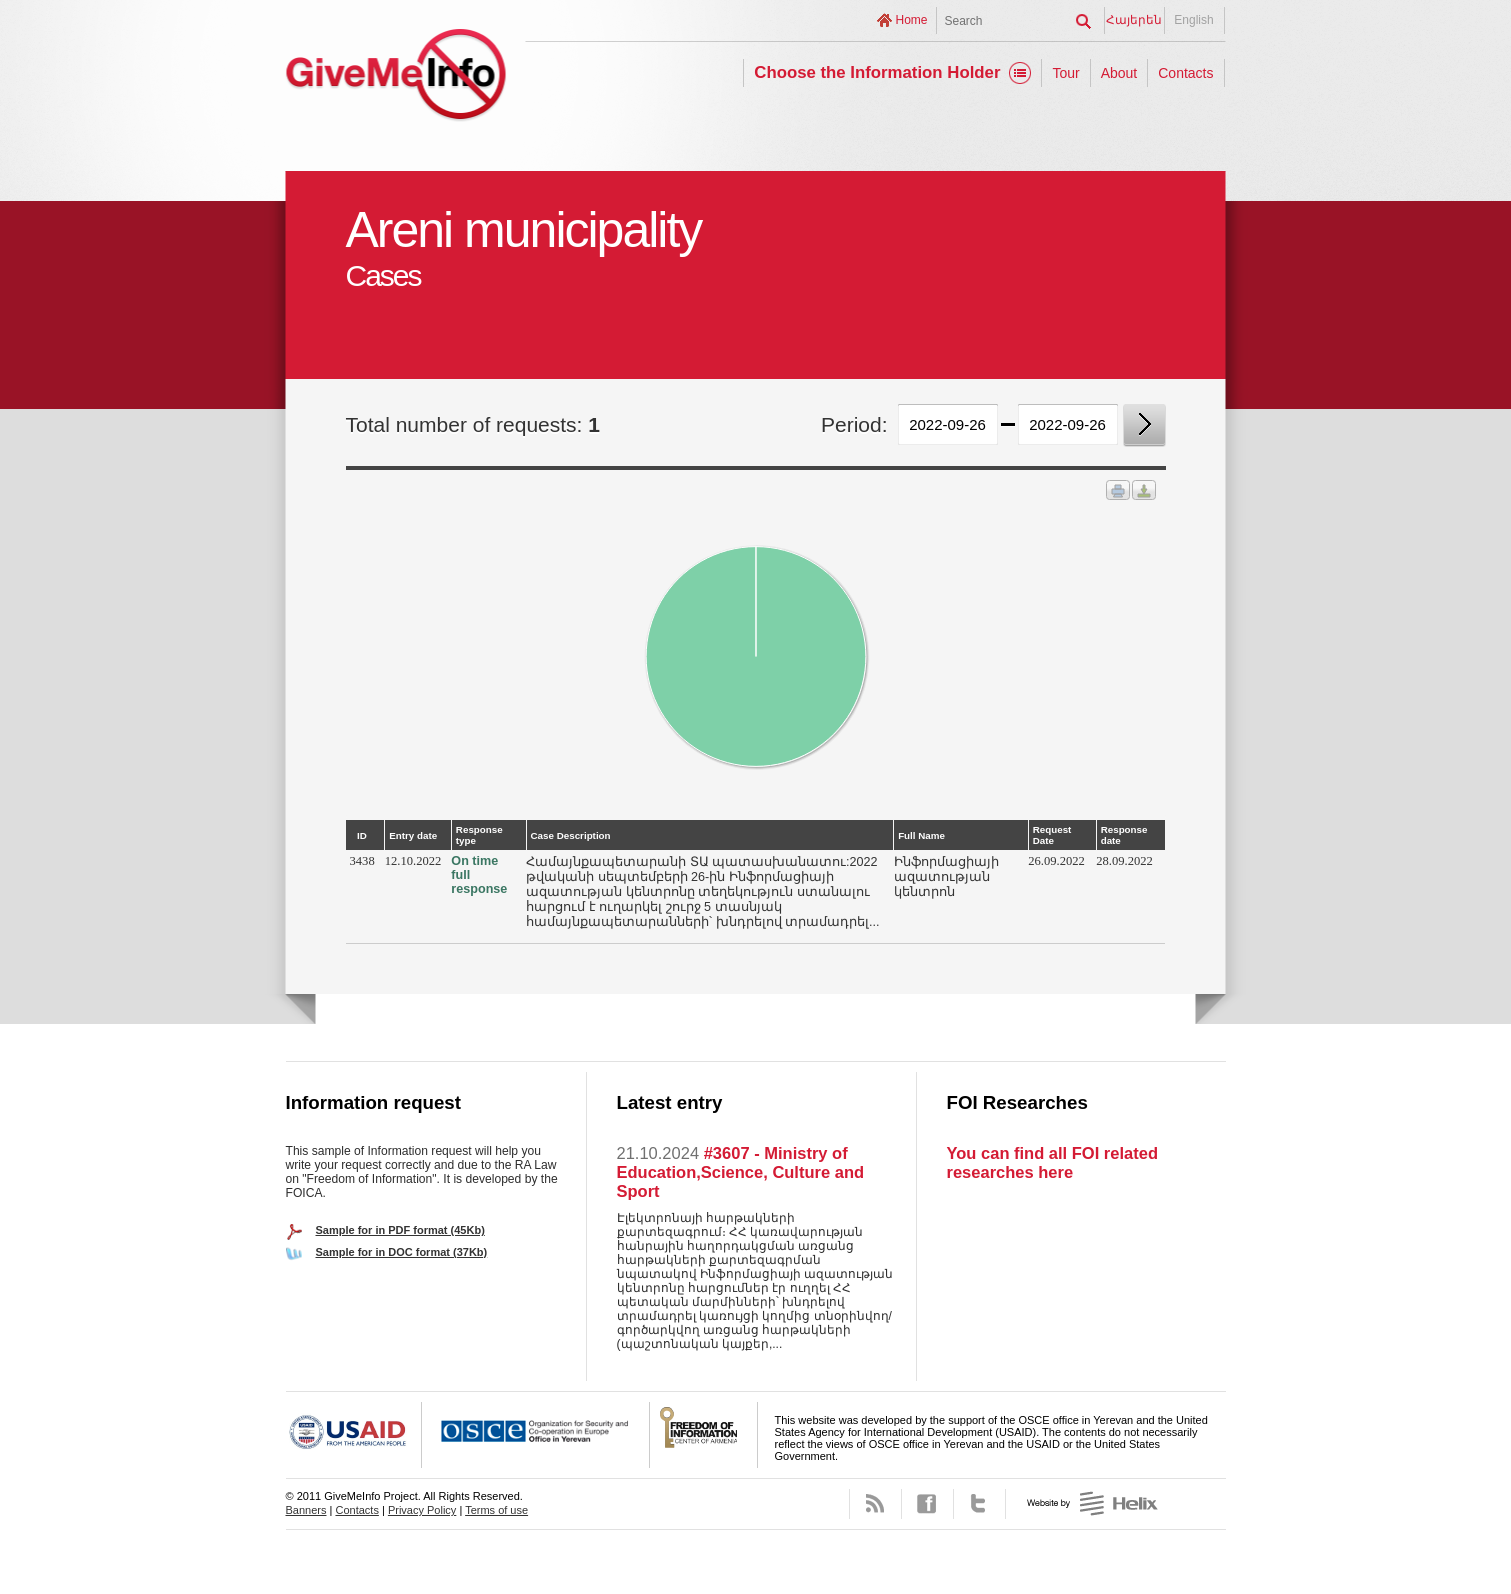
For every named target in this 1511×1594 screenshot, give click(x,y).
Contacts (1185, 73)
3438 (362, 861)
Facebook (927, 1504)
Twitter (979, 1504)
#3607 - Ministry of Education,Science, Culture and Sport (741, 1172)
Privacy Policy (422, 1510)
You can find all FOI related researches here (1052, 1162)
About (1119, 73)
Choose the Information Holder (877, 72)
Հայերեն (1134, 20)
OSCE (536, 1435)
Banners (306, 1510)
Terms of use (496, 1510)
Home (911, 20)
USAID (354, 1435)
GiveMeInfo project (396, 77)
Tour (1065, 73)
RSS (875, 1504)
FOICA (704, 1435)
